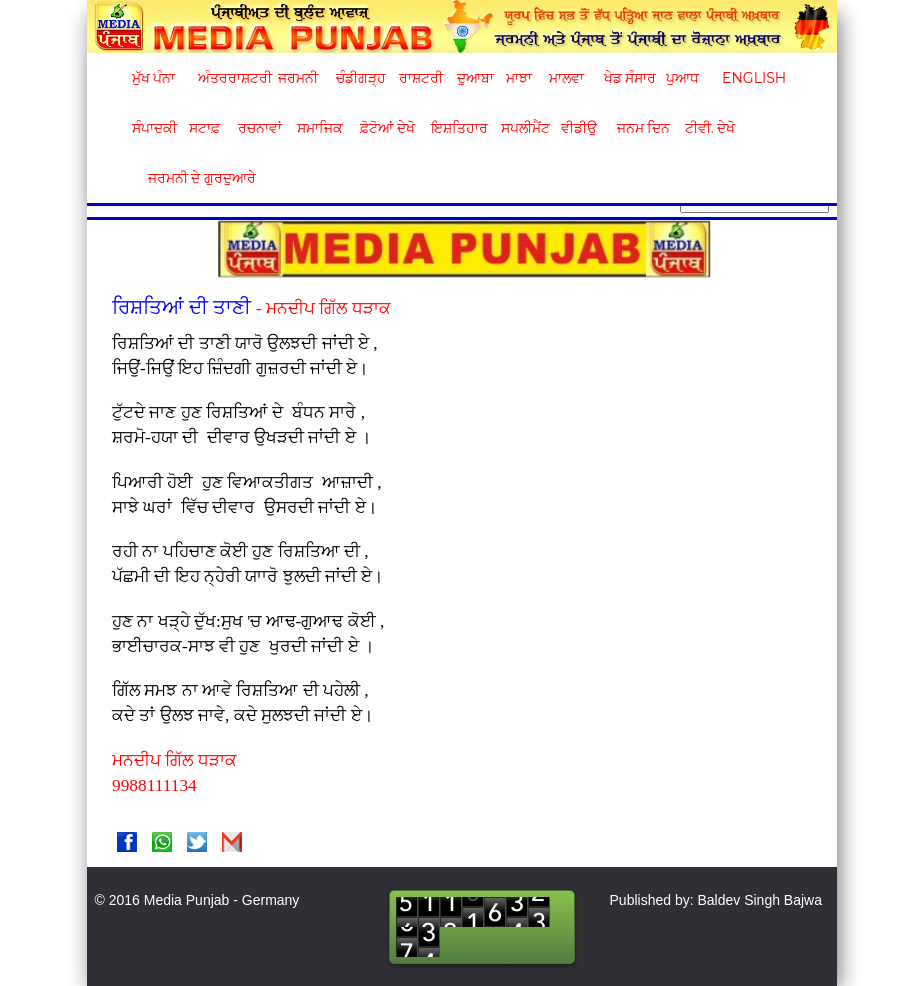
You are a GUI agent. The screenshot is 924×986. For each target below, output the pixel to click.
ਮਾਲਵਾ (566, 78)
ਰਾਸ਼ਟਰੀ (421, 78)
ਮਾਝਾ (519, 78)
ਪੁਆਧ (682, 78)
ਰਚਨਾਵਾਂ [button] (260, 128)
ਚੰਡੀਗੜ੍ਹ (360, 78)
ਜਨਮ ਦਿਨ (643, 128)
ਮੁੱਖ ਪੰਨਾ (154, 78)
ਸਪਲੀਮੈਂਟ (525, 128)
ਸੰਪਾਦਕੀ (154, 128)
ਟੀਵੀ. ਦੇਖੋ (709, 128)
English (751, 78)
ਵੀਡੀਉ (579, 128)
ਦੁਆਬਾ (475, 78)
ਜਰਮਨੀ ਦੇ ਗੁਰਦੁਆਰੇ (194, 178)
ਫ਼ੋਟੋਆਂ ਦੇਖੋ (386, 128)
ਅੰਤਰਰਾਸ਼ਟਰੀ (231, 78)
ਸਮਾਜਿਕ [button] (320, 128)
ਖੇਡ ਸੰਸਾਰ (629, 78)
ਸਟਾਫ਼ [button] (204, 128)
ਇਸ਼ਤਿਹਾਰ (458, 128)
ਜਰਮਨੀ (298, 78)
